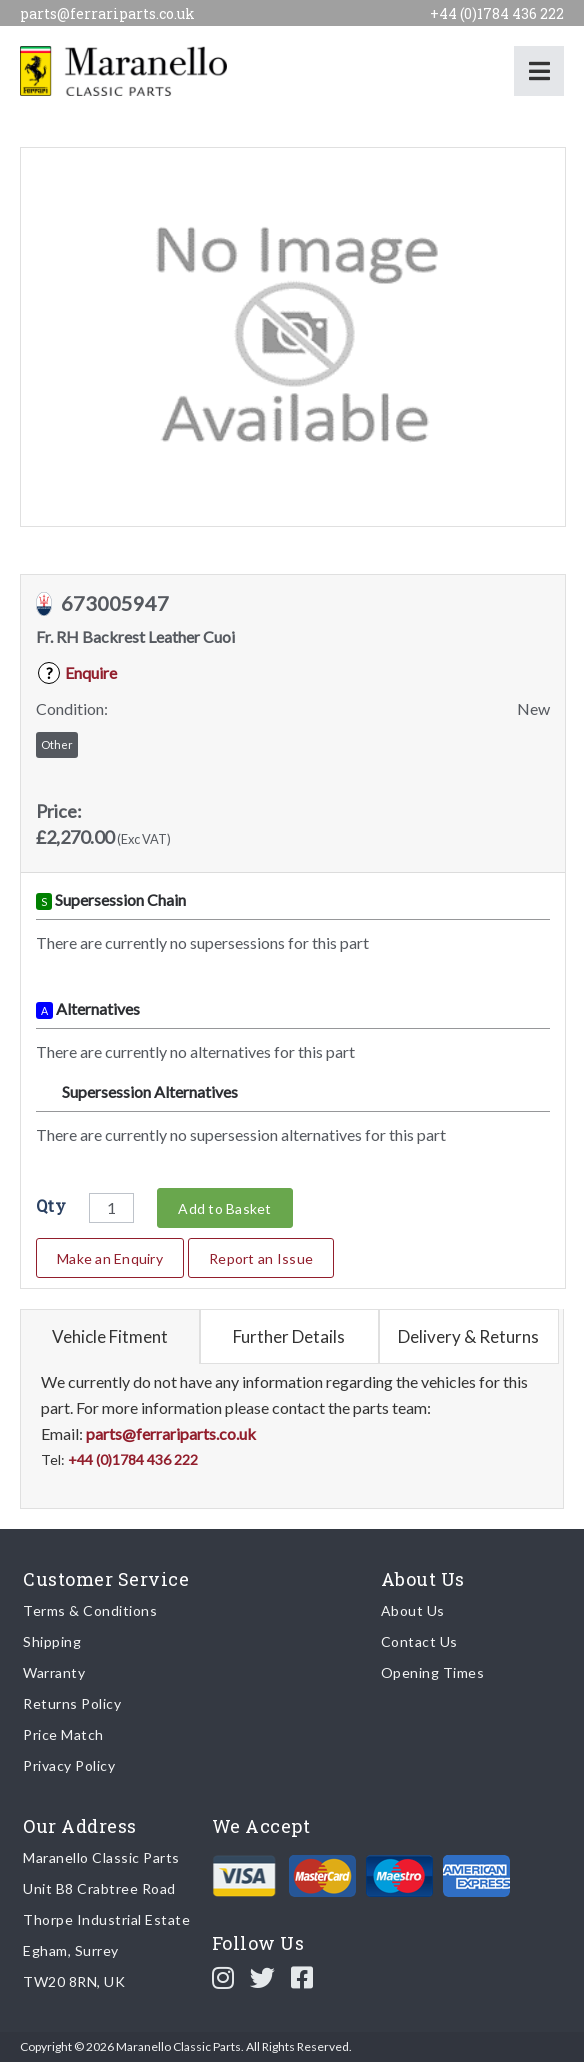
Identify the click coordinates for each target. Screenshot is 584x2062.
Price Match (63, 1734)
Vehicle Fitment (110, 1336)
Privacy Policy (69, 1765)
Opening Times (433, 1672)
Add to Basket (224, 1208)
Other (57, 744)
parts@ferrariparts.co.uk (107, 13)
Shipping (52, 1641)
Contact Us (419, 1641)
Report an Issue (261, 1258)
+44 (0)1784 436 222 (497, 13)
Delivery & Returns (468, 1336)
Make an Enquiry (110, 1258)
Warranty (54, 1672)
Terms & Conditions (90, 1610)
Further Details (289, 1336)
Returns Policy (72, 1703)
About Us (413, 1610)
